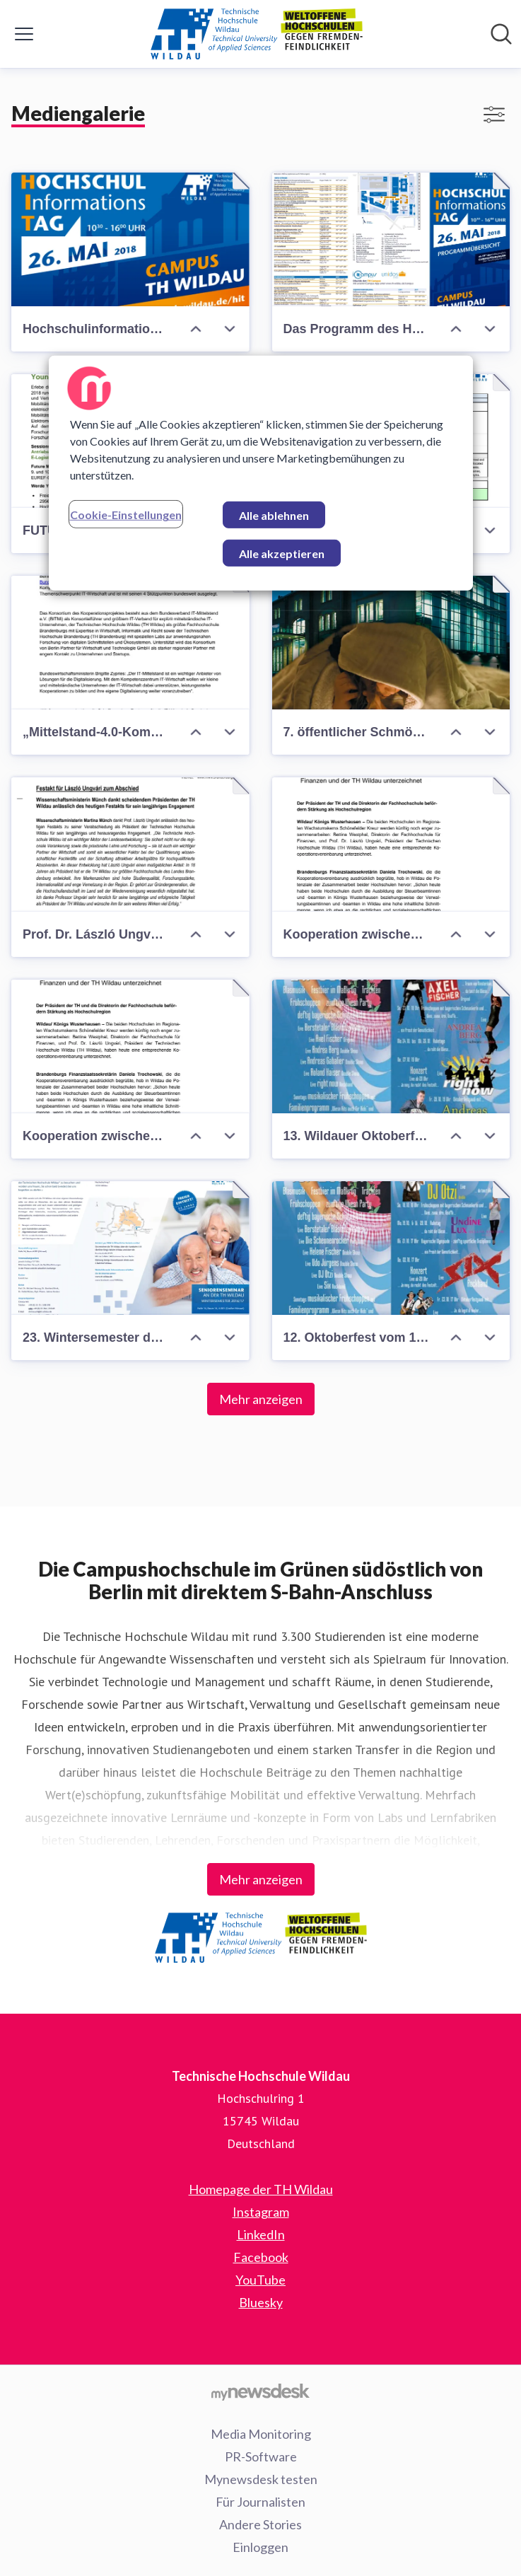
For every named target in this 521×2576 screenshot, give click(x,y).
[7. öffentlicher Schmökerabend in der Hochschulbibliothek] (391, 642)
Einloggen (260, 2547)
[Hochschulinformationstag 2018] (130, 239)
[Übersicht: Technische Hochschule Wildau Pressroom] (257, 33)
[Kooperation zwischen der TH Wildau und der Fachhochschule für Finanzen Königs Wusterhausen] (130, 1046)
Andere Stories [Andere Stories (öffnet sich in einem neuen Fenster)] (260, 2524)
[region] (261, 473)
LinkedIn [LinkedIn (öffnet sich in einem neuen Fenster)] (261, 2234)
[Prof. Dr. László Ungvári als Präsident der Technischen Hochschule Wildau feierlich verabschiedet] (130, 844)
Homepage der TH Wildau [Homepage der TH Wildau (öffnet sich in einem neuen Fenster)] (261, 2189)
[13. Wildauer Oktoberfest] (391, 1046)
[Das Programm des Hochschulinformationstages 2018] (391, 239)
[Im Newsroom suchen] (501, 34)
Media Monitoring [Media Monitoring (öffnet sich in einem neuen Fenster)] (261, 2434)
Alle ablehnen (274, 515)
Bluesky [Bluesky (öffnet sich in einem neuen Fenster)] (261, 2302)
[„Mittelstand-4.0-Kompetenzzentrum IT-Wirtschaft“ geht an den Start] (130, 642)
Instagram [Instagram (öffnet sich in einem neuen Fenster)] (261, 2212)
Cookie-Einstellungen (126, 514)
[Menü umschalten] (24, 34)
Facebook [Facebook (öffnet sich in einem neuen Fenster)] (260, 2257)
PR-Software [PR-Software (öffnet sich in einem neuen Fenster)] (261, 2456)
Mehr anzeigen (261, 1399)
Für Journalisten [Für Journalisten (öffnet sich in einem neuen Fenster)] (260, 2502)
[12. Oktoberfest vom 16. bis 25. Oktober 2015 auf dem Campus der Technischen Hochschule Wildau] (391, 1248)
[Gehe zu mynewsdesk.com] (260, 2391)
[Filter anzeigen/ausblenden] (494, 115)
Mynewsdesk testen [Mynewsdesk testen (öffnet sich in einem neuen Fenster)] (260, 2479)
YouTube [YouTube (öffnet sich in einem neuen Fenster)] (260, 2279)
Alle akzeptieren (281, 553)
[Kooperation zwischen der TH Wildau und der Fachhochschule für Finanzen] (391, 844)
